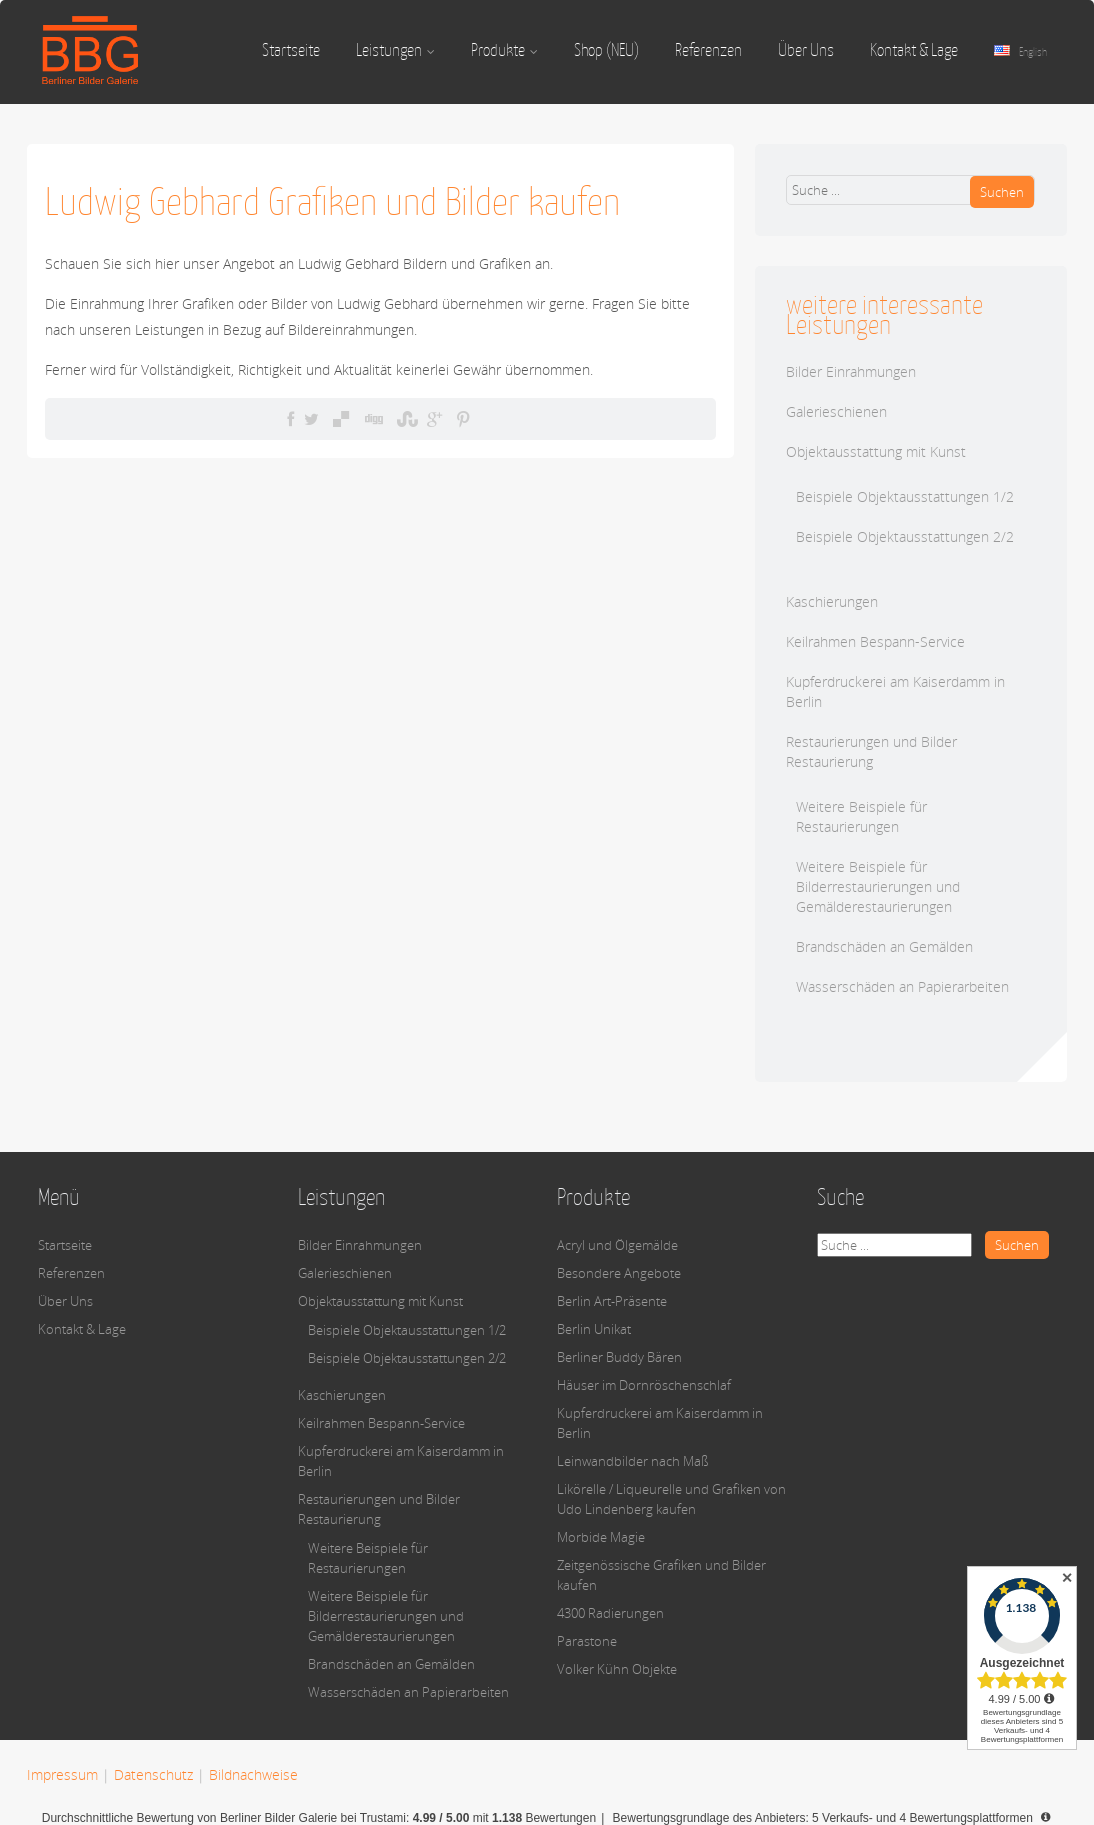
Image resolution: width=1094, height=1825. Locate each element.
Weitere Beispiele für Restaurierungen (861, 816)
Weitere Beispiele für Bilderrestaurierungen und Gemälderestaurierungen (878, 886)
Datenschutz (153, 1774)
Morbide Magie (601, 1537)
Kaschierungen (832, 601)
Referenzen (708, 50)
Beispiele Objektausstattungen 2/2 (905, 536)
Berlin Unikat (594, 1329)
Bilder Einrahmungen (851, 371)
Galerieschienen (836, 411)
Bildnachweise (253, 1774)
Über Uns (806, 50)
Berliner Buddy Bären (619, 1357)
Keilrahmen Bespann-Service (875, 641)
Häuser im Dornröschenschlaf (644, 1385)
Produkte (504, 50)
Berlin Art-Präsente (612, 1301)
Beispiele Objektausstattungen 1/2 (905, 496)
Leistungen (395, 50)
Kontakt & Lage (914, 50)
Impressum (62, 1774)
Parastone (587, 1641)
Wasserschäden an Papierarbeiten (902, 986)
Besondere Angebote (619, 1273)
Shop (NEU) (606, 50)
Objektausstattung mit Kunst (876, 451)
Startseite (291, 50)
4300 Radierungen (610, 1613)
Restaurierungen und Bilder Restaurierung (871, 751)
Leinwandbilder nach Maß (633, 1461)
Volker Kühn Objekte (617, 1669)
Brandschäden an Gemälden (884, 946)
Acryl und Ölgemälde (617, 1245)
